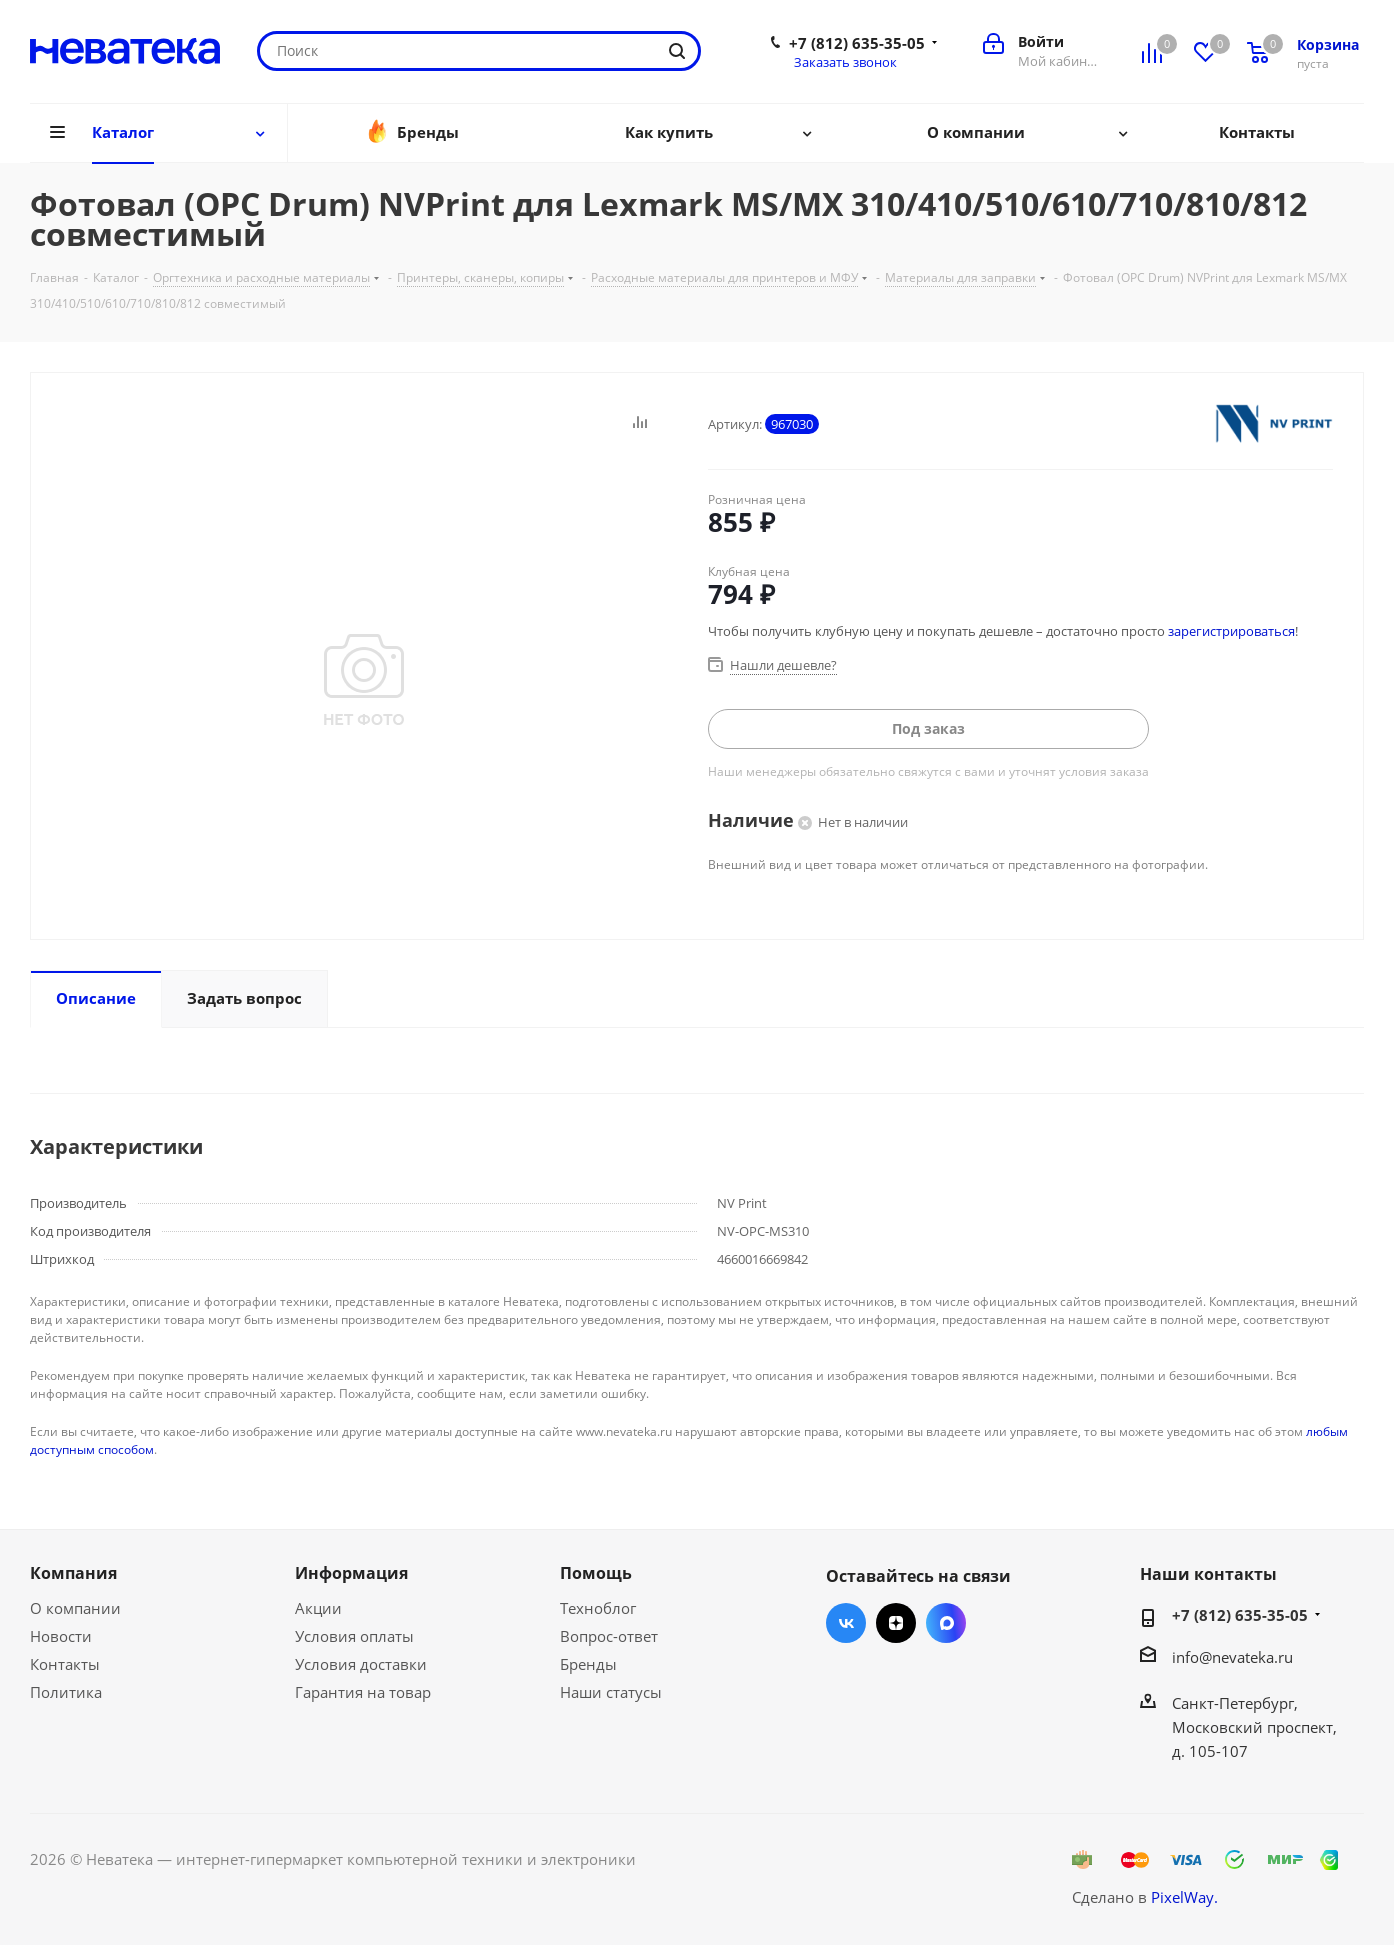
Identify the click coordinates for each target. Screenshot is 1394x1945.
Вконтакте (846, 1623)
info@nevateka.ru (1232, 1657)
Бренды (588, 1664)
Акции (318, 1608)
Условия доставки (361, 1664)
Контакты (65, 1664)
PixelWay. (1184, 1897)
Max (946, 1623)
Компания (73, 1573)
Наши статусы (611, 1692)
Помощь (596, 1573)
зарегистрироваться (1231, 631)
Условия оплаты (354, 1636)
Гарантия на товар (363, 1692)
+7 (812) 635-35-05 (857, 43)
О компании (75, 1608)
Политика (66, 1692)
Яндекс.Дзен (896, 1623)
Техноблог (598, 1608)
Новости (61, 1636)
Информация (351, 1573)
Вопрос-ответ (609, 1636)
